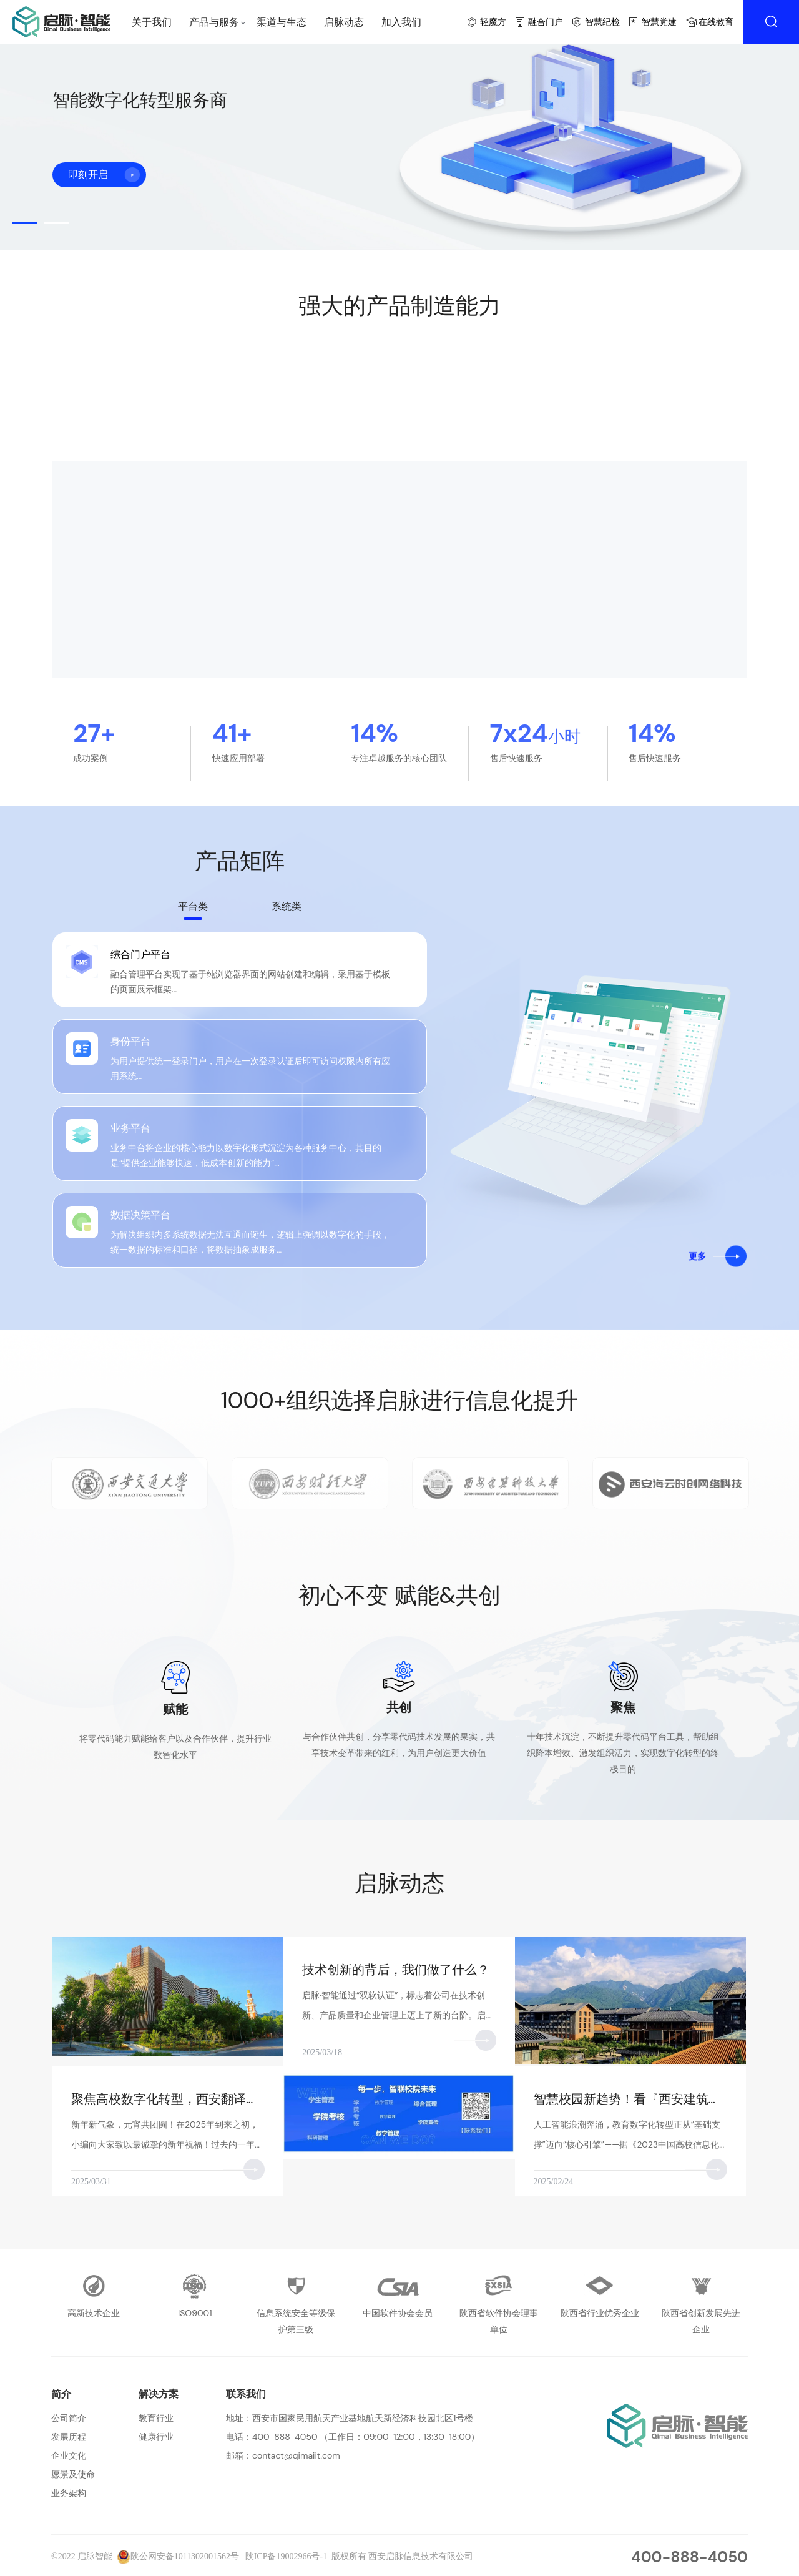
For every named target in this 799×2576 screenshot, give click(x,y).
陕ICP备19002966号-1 (286, 2556)
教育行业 (156, 2418)
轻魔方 (493, 21)
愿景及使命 (73, 2474)
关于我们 (152, 22)
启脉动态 (344, 22)
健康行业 (156, 2436)
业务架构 (68, 2493)
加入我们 (401, 22)
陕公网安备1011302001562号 (178, 2556)
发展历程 (68, 2436)
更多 (697, 1262)
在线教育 (716, 21)
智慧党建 (659, 21)
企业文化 (68, 2455)
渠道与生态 (281, 22)
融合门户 (545, 21)
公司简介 (68, 2418)
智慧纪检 (602, 21)
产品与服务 (214, 22)
